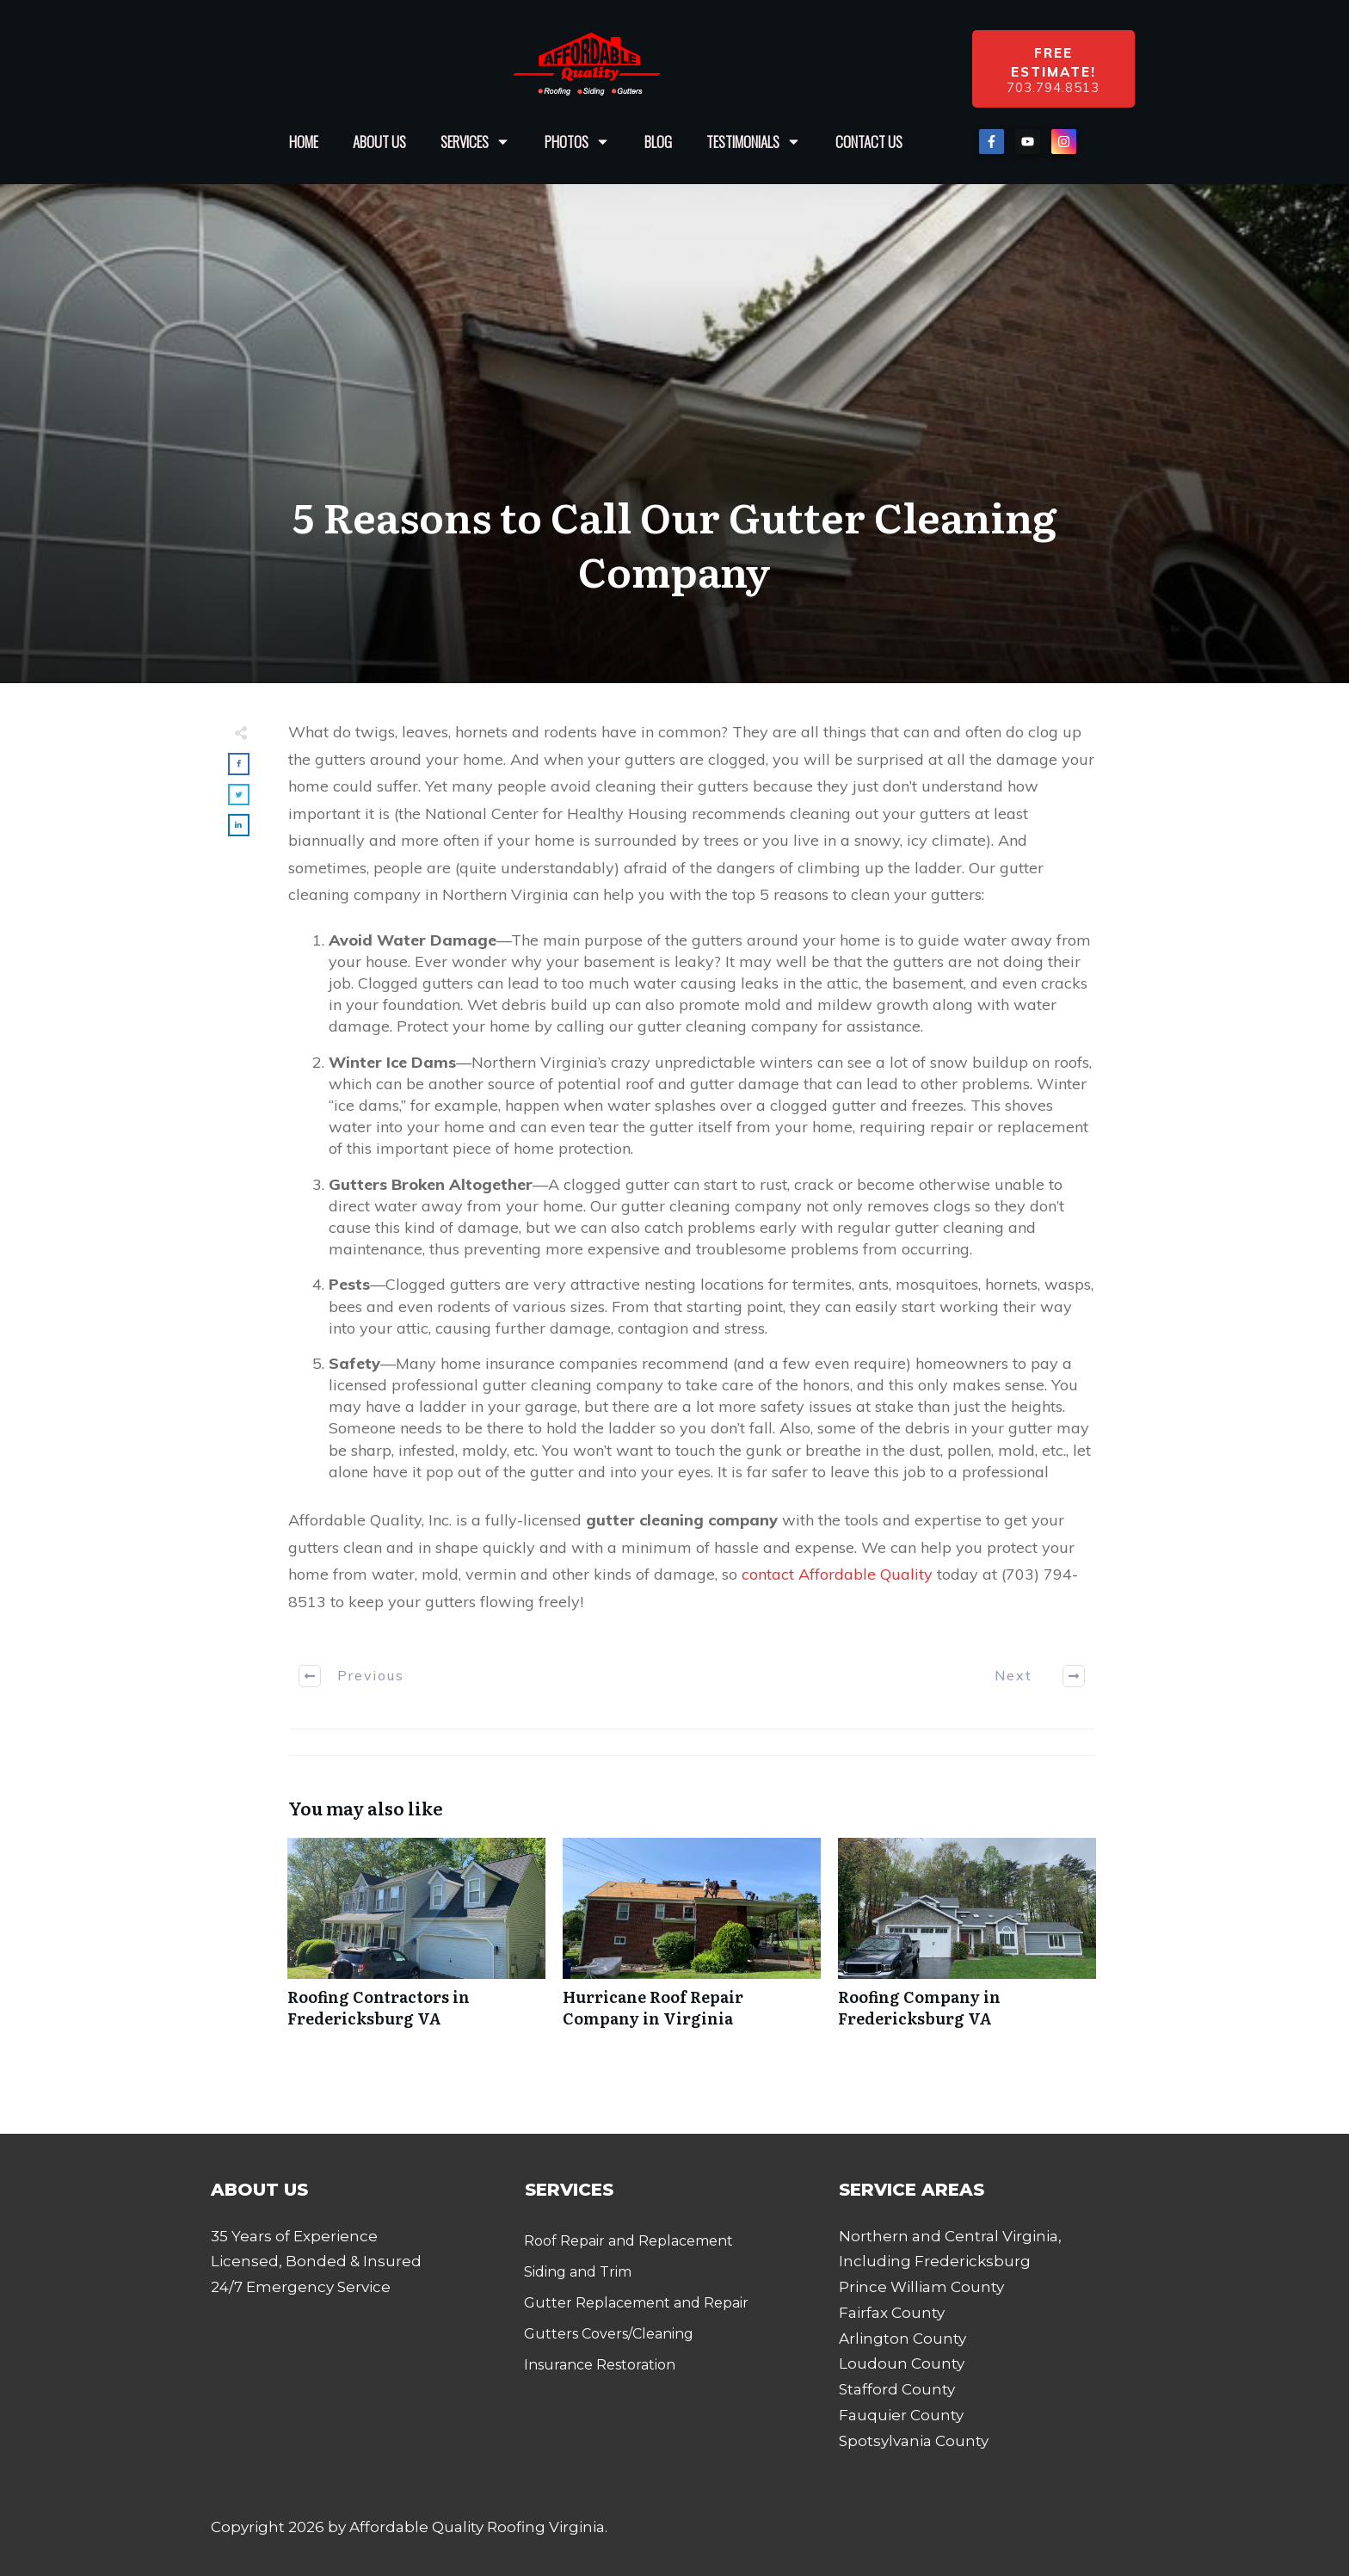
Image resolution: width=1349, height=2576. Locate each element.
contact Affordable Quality (837, 1574)
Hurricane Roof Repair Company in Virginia (692, 1942)
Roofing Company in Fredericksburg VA (967, 1942)
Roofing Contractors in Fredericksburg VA (416, 1942)
